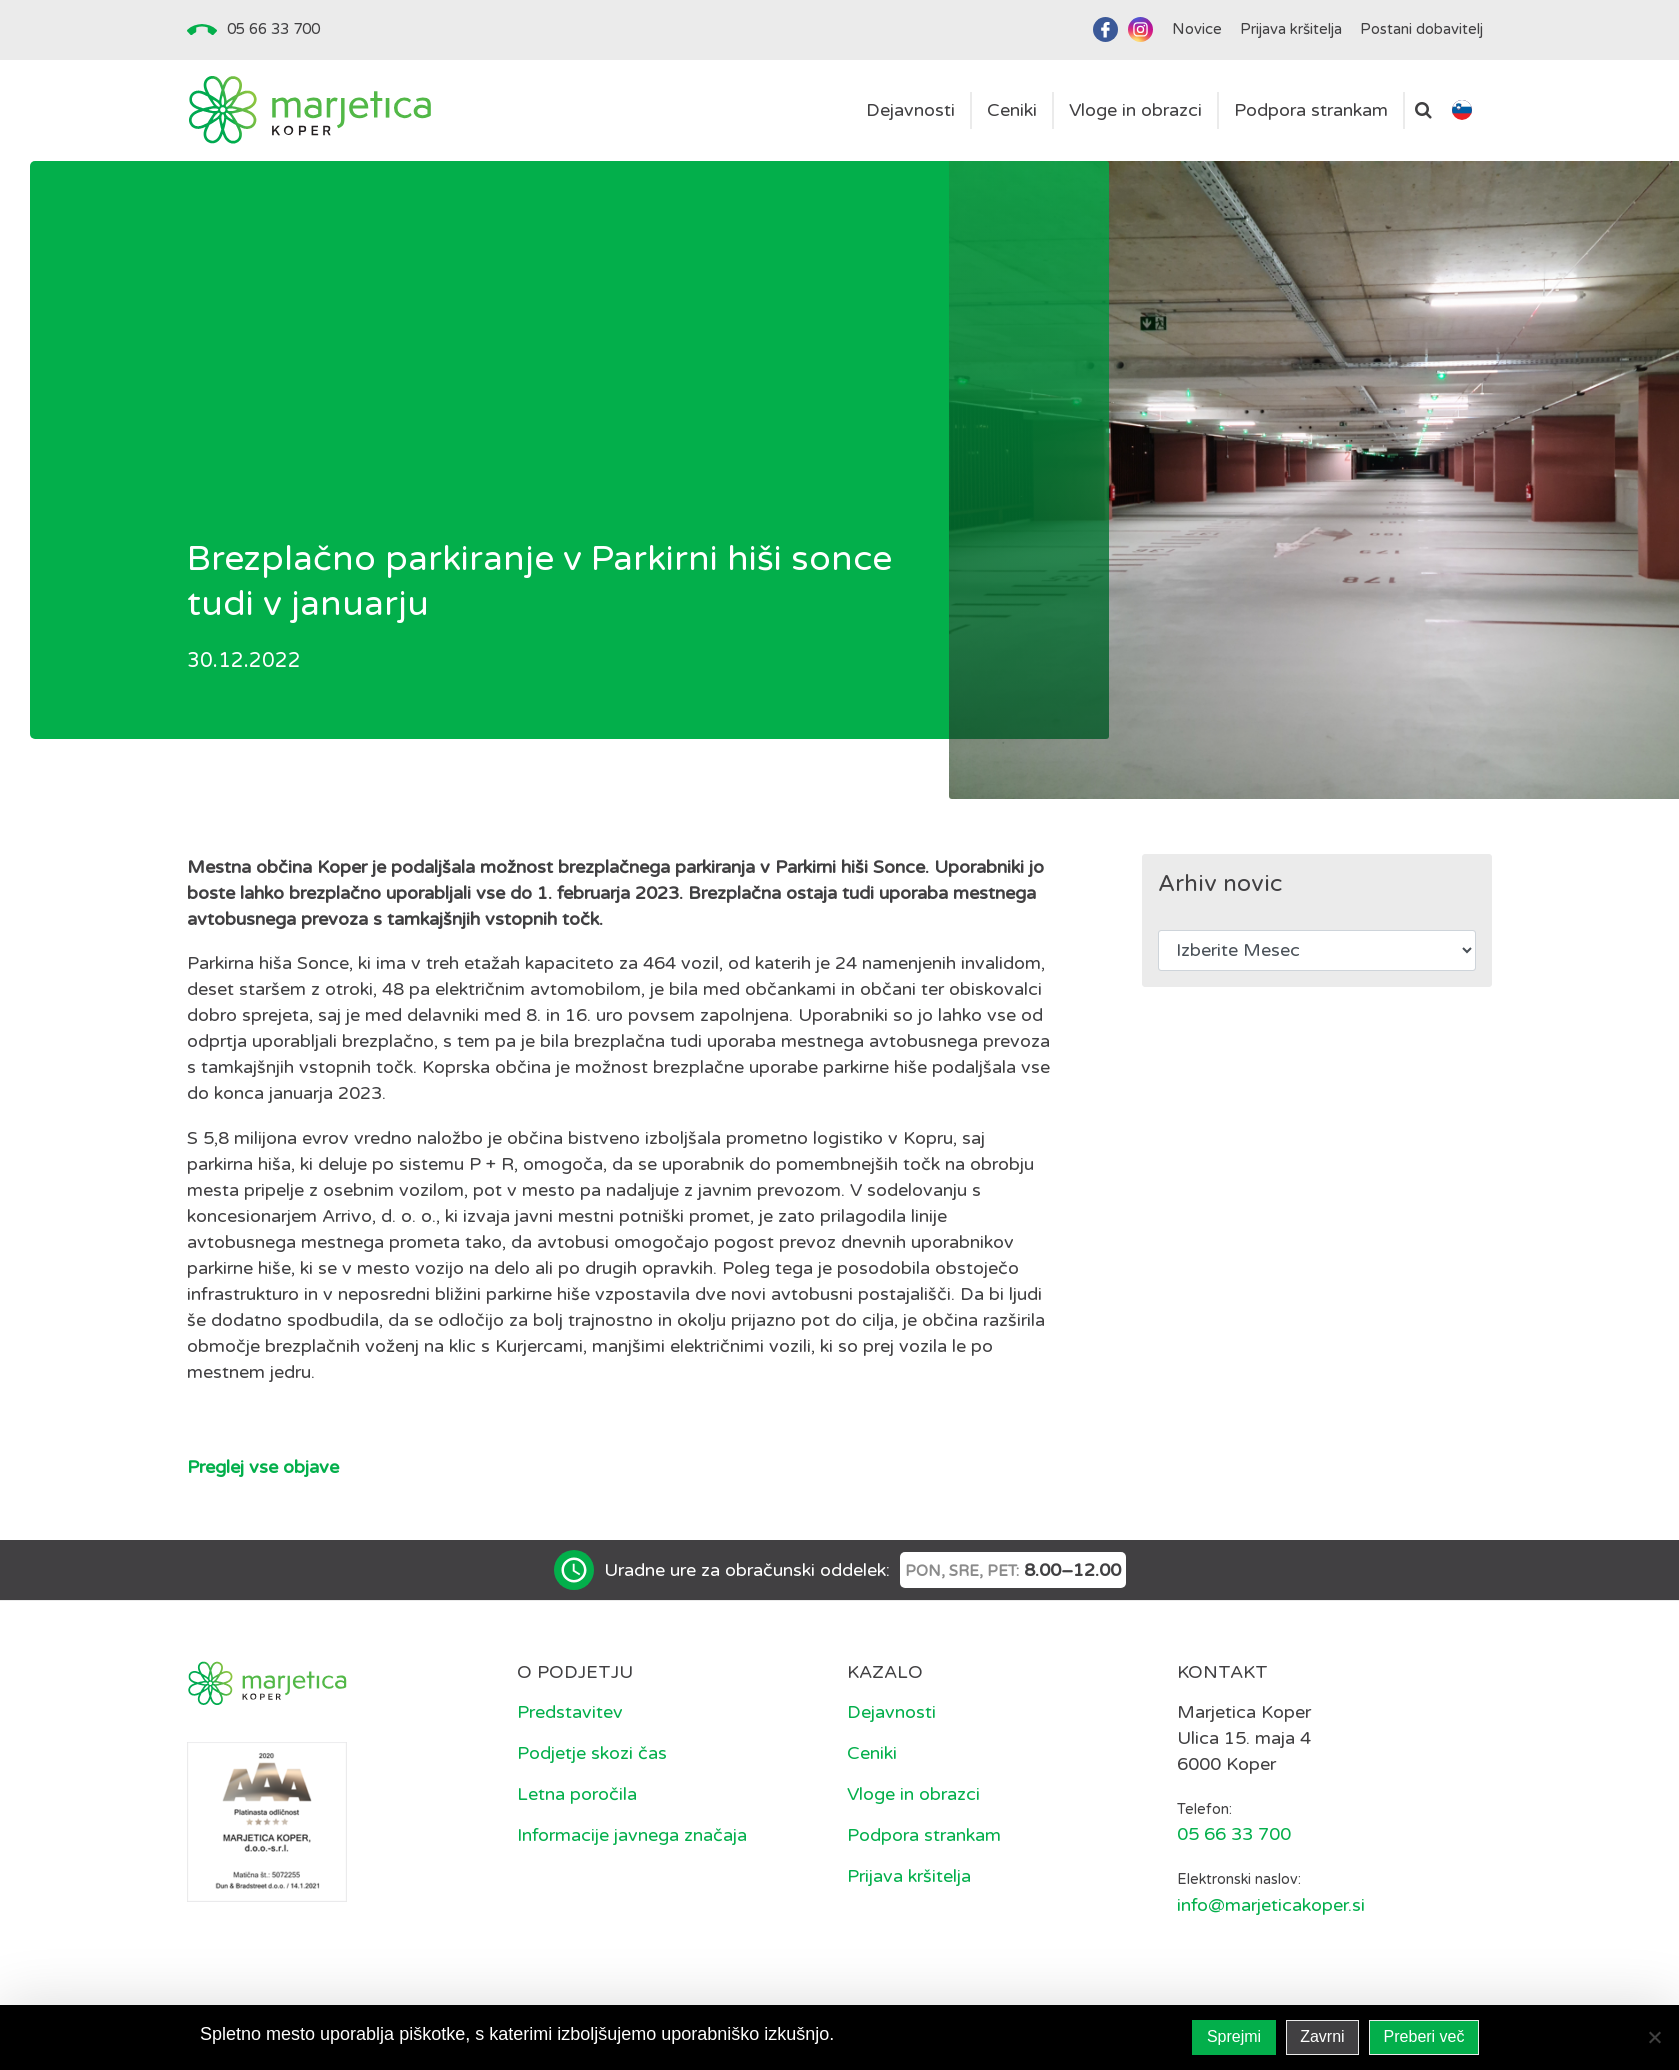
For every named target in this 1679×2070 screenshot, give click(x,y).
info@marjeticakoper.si (1271, 1905)
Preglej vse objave (263, 1467)
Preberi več (1424, 2036)
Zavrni (1322, 2036)
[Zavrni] (1654, 2037)
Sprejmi (1234, 2036)
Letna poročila (577, 1794)
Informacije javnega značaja (632, 1835)
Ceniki (872, 1753)
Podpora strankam (924, 1835)
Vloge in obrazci (913, 1794)
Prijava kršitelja (909, 1876)
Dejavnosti (891, 1712)
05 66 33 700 (273, 29)
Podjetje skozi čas (592, 1753)
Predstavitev (570, 1712)
